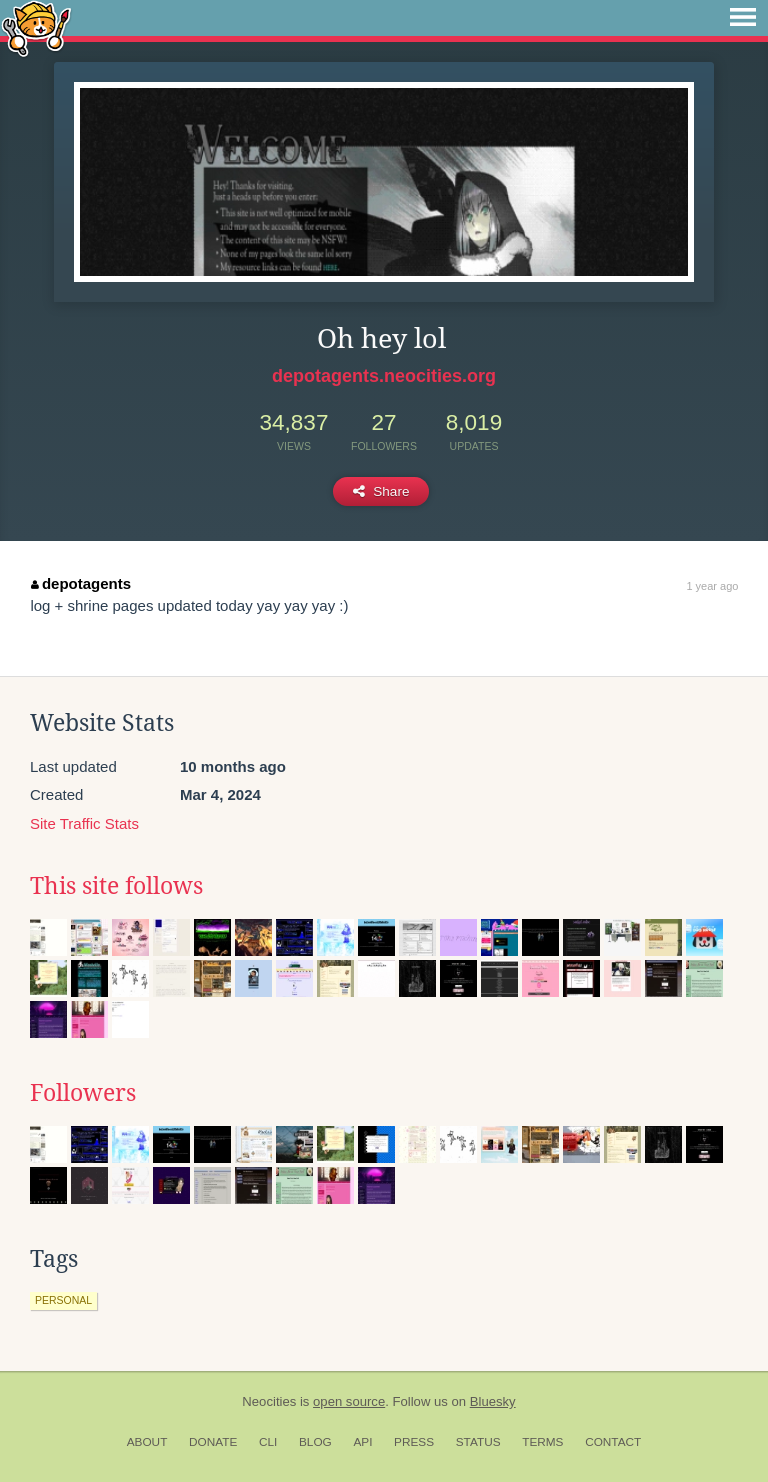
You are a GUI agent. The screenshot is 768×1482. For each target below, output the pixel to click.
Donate (213, 1442)
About (147, 1442)
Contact (613, 1442)
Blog (315, 1442)
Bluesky (493, 1401)
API (362, 1442)
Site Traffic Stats (84, 823)
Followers (83, 1093)
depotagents (81, 583)
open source (349, 1401)
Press (414, 1442)
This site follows (116, 886)
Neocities (269, 1401)
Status (478, 1442)
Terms (542, 1442)
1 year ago (712, 586)
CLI (268, 1442)
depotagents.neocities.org (384, 376)
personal (63, 1300)
